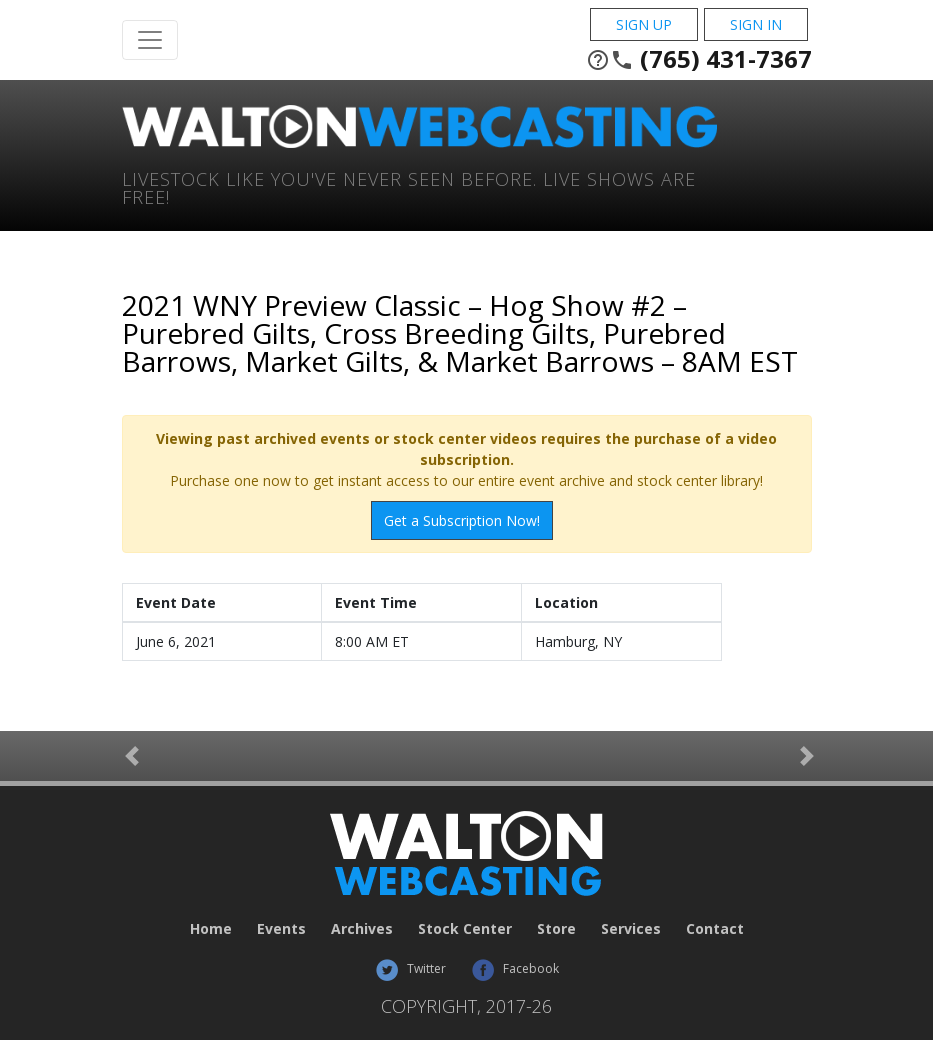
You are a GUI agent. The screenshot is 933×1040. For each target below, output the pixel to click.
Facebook (515, 968)
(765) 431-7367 (699, 59)
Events (281, 928)
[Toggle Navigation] (150, 40)
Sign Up (644, 24)
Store (556, 928)
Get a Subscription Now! (462, 520)
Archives (362, 928)
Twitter (410, 968)
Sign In (756, 24)
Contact (715, 928)
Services (631, 928)
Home (211, 928)
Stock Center (465, 928)
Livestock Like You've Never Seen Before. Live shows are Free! (409, 186)
